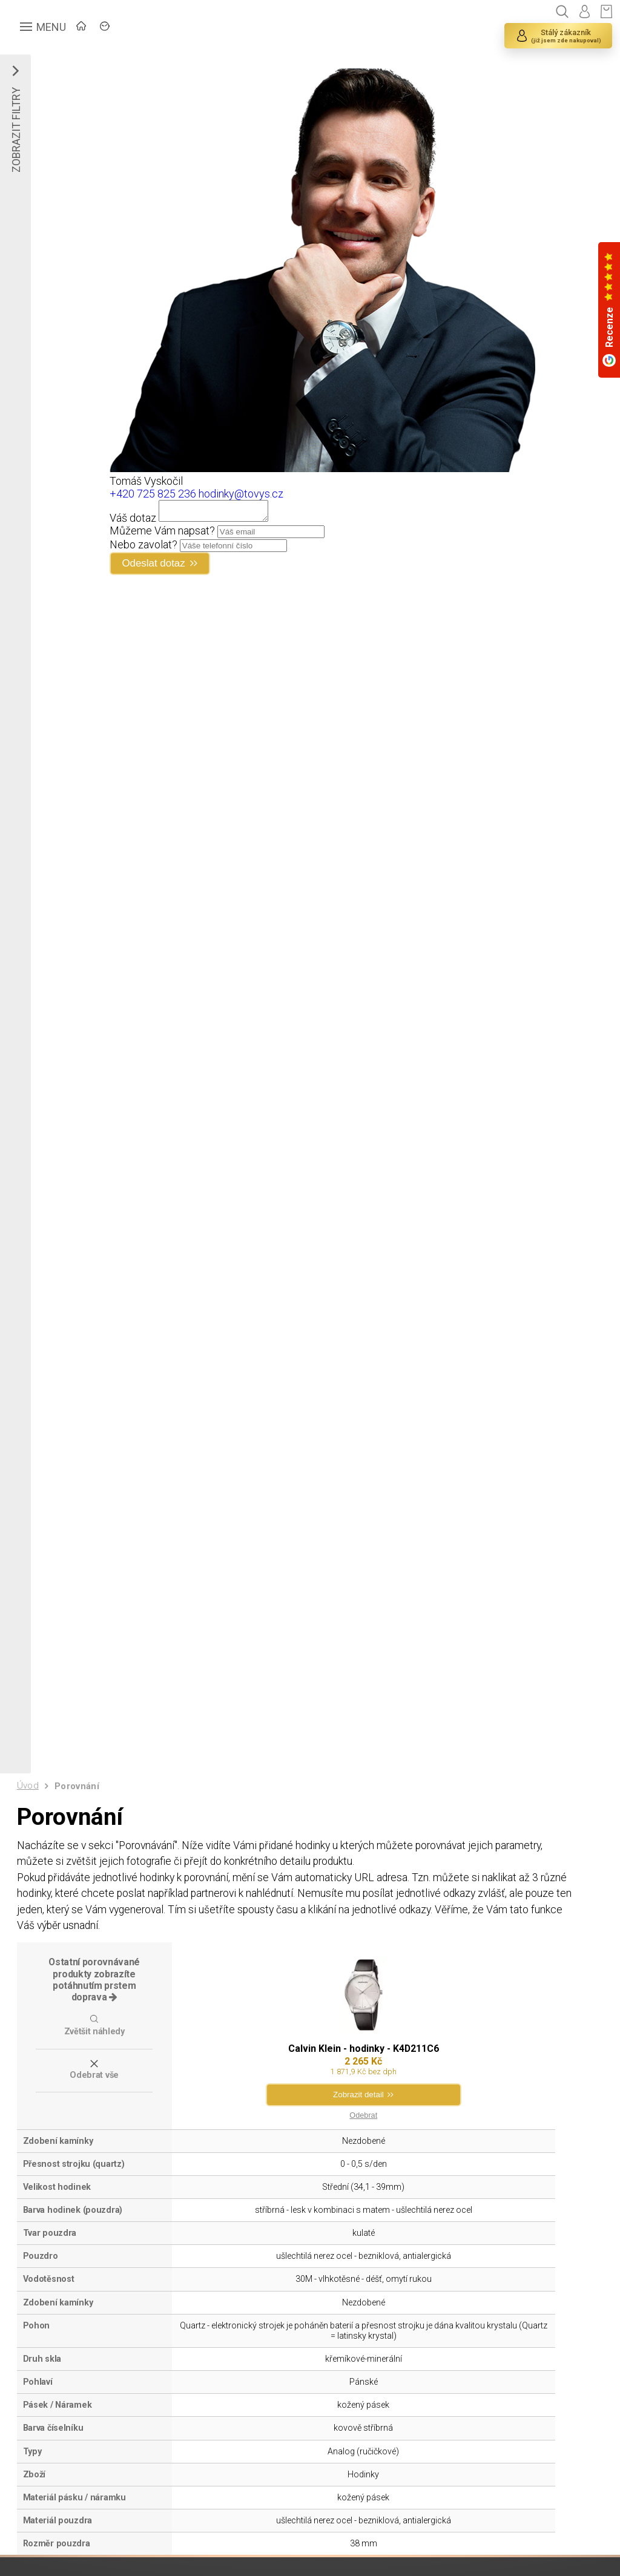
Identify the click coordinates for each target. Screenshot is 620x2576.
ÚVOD (106, 27)
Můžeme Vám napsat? (162, 534)
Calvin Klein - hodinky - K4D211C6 (363, 2060)
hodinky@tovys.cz (241, 493)
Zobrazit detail (358, 2106)
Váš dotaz (133, 521)
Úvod (28, 1791)
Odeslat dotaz (156, 567)
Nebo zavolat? (143, 548)
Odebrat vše (94, 2085)
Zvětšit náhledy (94, 2041)
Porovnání (78, 1791)
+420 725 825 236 (153, 493)
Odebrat (363, 2127)
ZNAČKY (167, 27)
